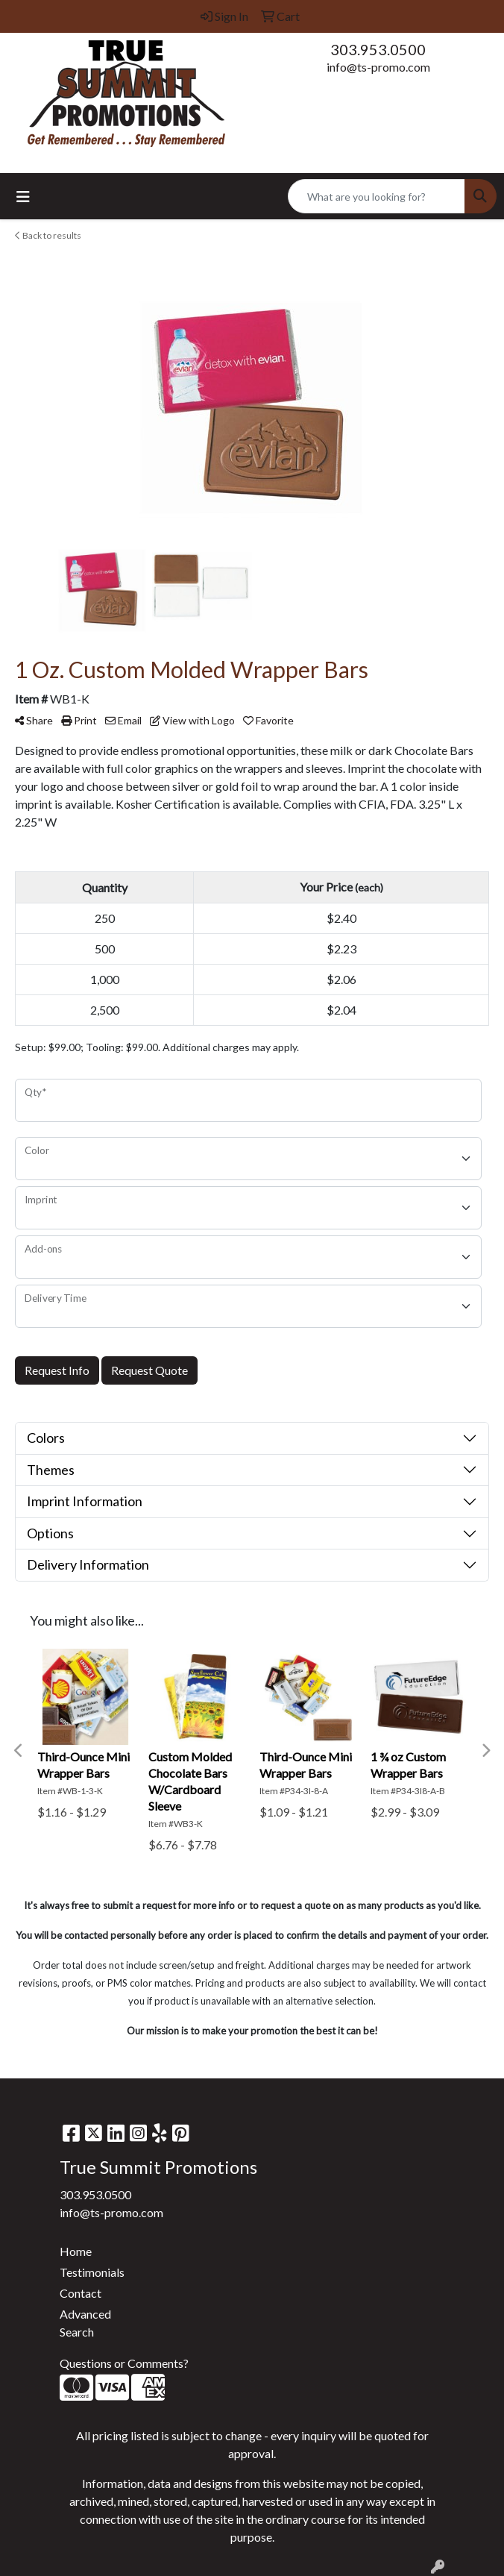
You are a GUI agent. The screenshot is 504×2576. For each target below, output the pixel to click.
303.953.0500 (378, 49)
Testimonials (92, 2272)
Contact (80, 2293)
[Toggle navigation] (23, 196)
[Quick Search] (376, 196)
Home (76, 2251)
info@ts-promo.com (378, 67)
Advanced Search (85, 2323)
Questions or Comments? (124, 2363)
